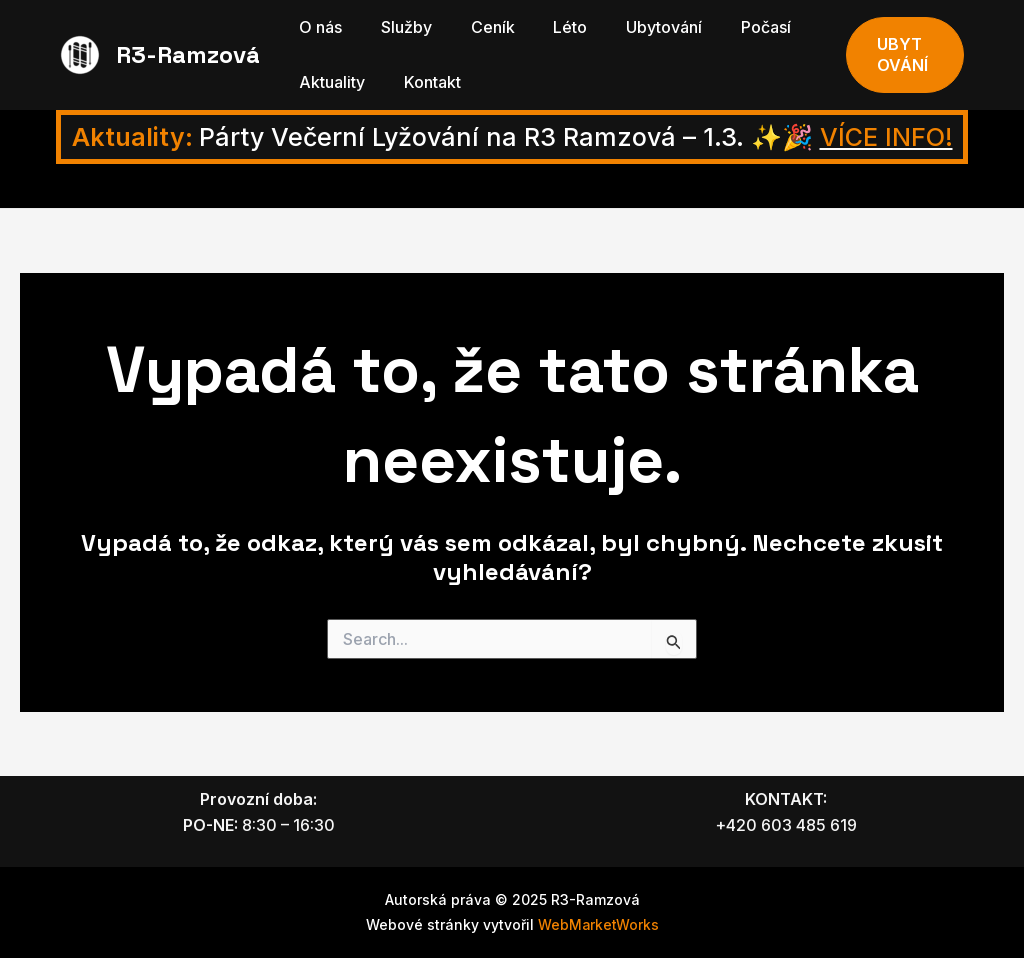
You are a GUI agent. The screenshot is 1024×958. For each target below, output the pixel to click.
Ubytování (634, 27)
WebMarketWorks (598, 924)
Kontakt (422, 82)
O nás (317, 27)
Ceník (476, 27)
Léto (547, 27)
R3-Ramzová (188, 54)
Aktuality (329, 82)
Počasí (729, 27)
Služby (396, 27)
